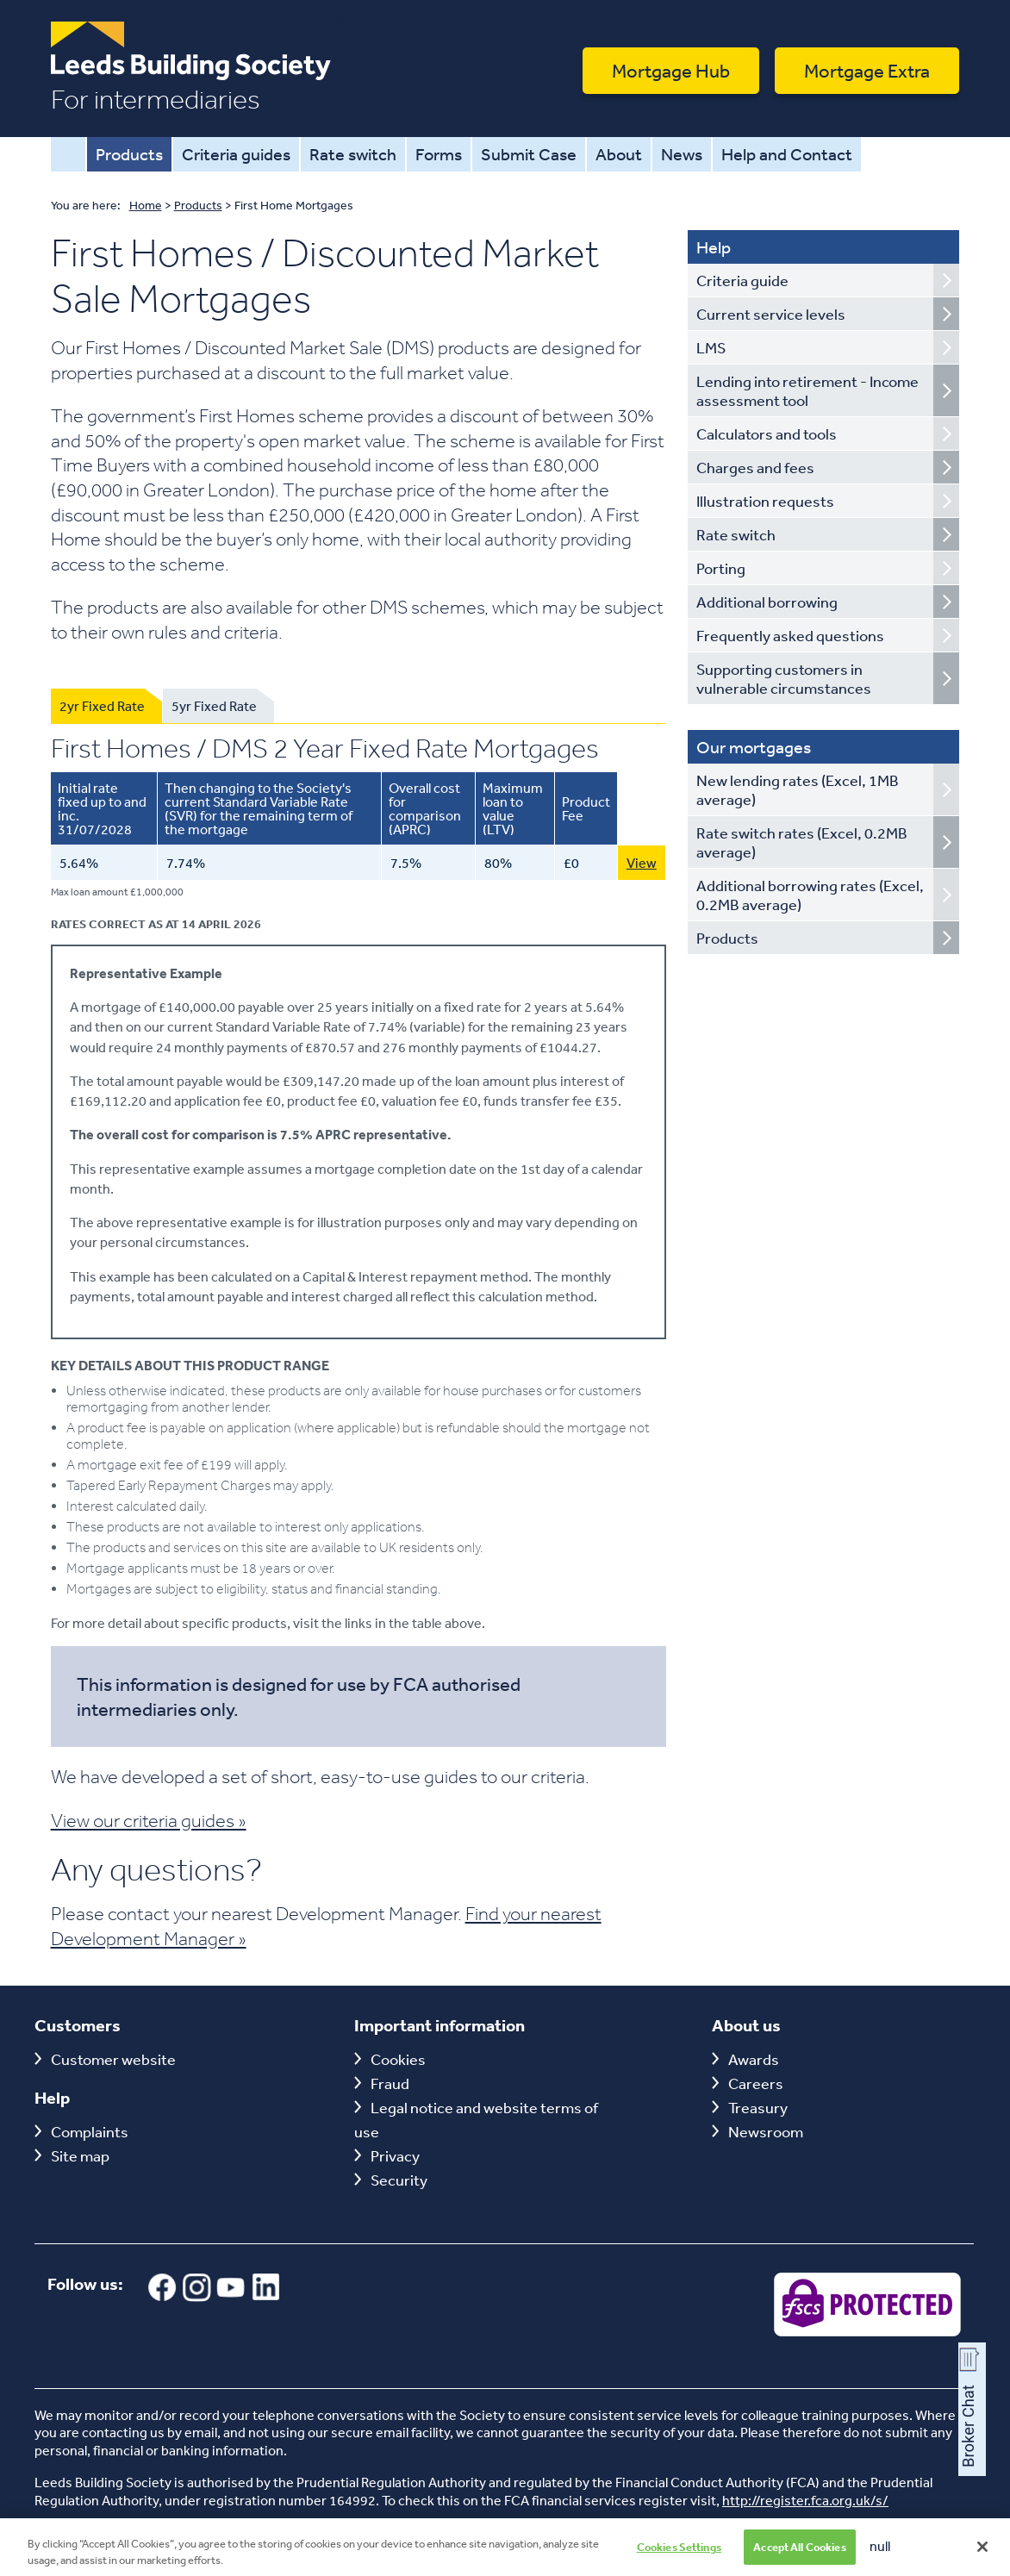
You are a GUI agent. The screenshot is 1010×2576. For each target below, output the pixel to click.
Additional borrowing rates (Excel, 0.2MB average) (810, 895)
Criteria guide (742, 280)
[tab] (106, 706)
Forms (438, 154)
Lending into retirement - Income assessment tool (807, 390)
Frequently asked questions (790, 635)
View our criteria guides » (148, 1820)
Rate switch (352, 154)
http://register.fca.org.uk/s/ (805, 2500)
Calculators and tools (766, 433)
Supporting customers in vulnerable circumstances (783, 678)
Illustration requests (765, 500)
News (681, 154)
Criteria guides (236, 154)
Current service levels (770, 313)
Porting (720, 567)
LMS (711, 347)
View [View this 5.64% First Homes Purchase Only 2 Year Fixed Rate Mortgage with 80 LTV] (642, 862)
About (618, 154)
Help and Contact (786, 154)
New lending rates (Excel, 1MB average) (797, 789)
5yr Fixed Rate (214, 705)
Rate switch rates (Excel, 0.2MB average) (801, 842)
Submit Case (529, 154)
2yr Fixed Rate (102, 705)
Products (129, 154)
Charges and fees (755, 467)
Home (68, 154)
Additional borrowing (767, 601)
